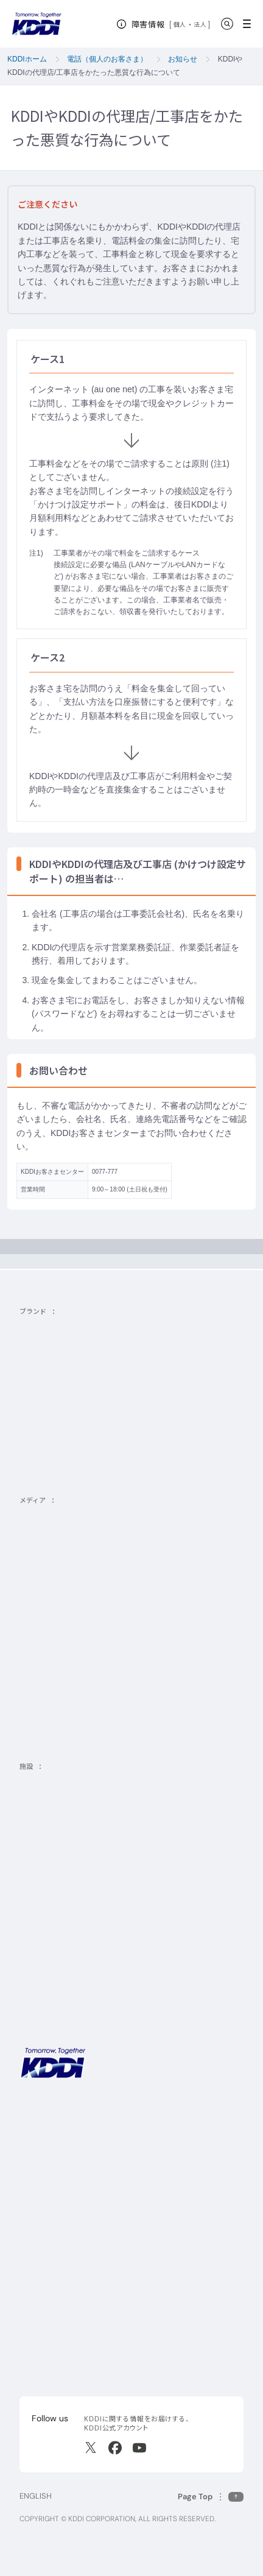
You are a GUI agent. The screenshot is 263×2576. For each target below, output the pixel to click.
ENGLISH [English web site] (35, 2496)
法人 (201, 24)
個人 (180, 24)
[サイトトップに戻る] (36, 23)
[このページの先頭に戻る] (211, 2496)
